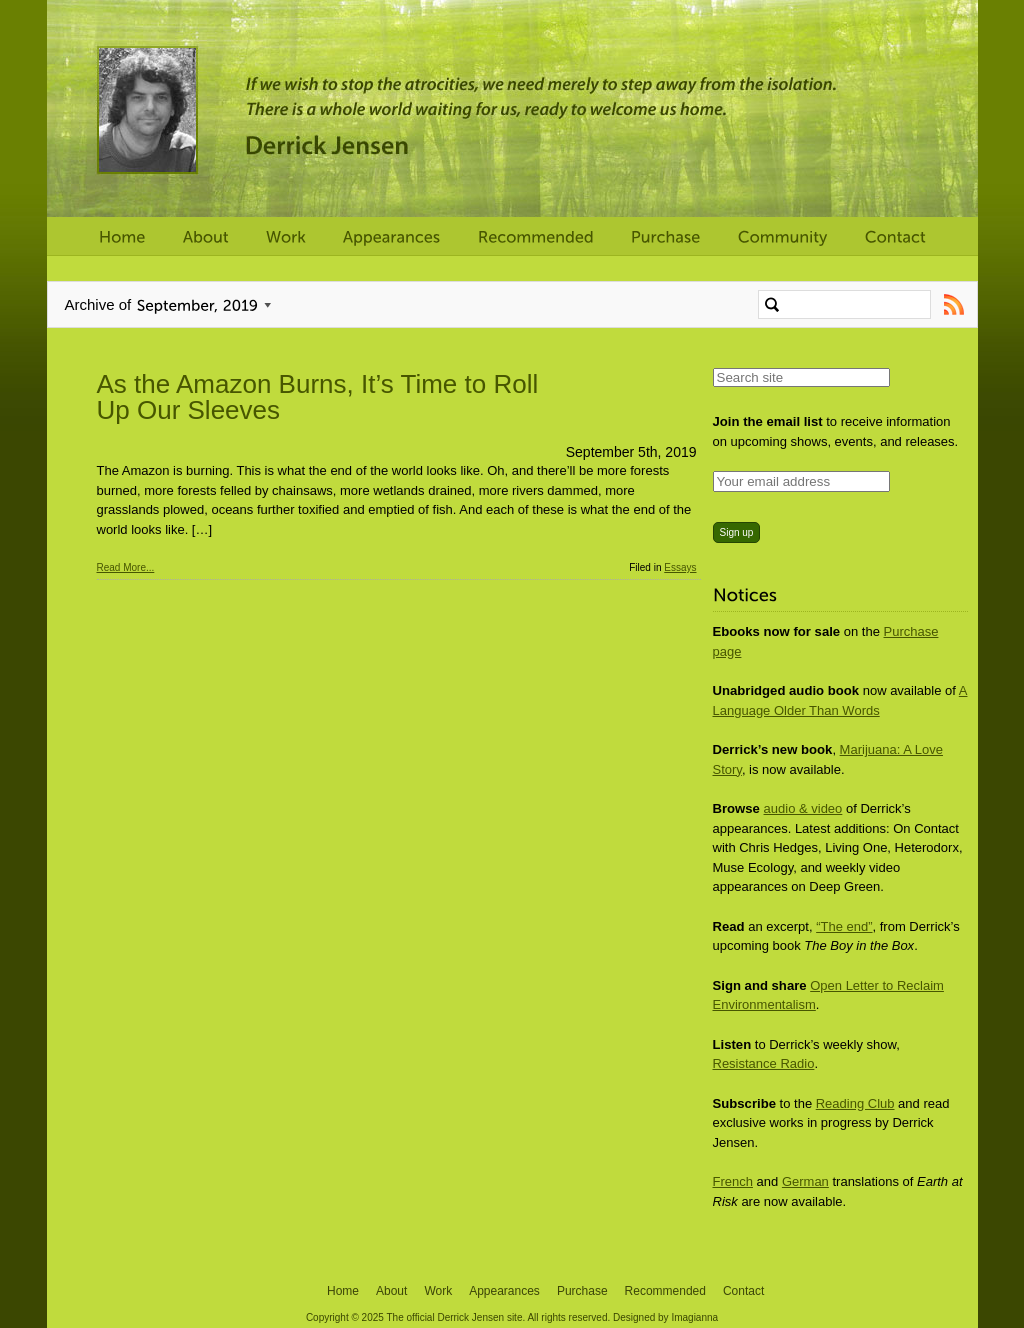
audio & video (803, 808)
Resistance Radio (764, 1063)
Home (343, 1291)
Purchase (582, 1291)
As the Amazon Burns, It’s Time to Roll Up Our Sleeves (318, 397)
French (733, 1181)
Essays (680, 567)
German (805, 1181)
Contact (743, 1291)
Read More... (126, 567)
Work (438, 1291)
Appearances (504, 1291)
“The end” (844, 926)
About (391, 1291)
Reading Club (855, 1103)
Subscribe (954, 304)
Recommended (665, 1291)
